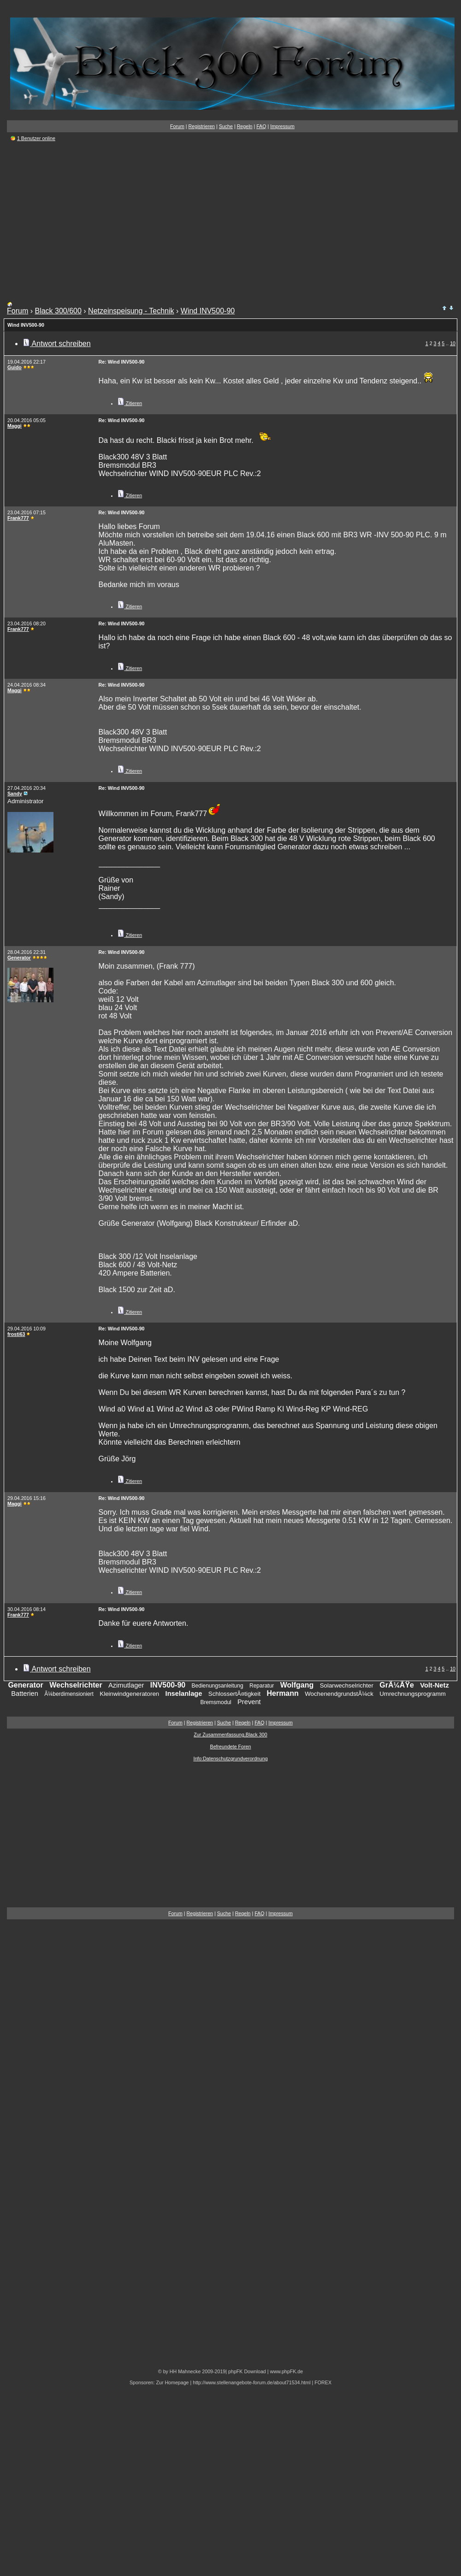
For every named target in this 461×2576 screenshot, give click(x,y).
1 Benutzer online (36, 138)
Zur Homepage (172, 2382)
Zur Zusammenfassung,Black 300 (230, 1734)
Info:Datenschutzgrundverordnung (230, 1758)
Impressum (282, 126)
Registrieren (202, 126)
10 (452, 343)
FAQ (261, 126)
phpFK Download (247, 2371)
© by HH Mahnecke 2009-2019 (191, 2371)
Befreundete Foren (230, 1746)
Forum (177, 126)
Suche (226, 126)
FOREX (322, 2382)
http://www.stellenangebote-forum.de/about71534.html (251, 2382)
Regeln (245, 126)
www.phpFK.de (286, 2371)
